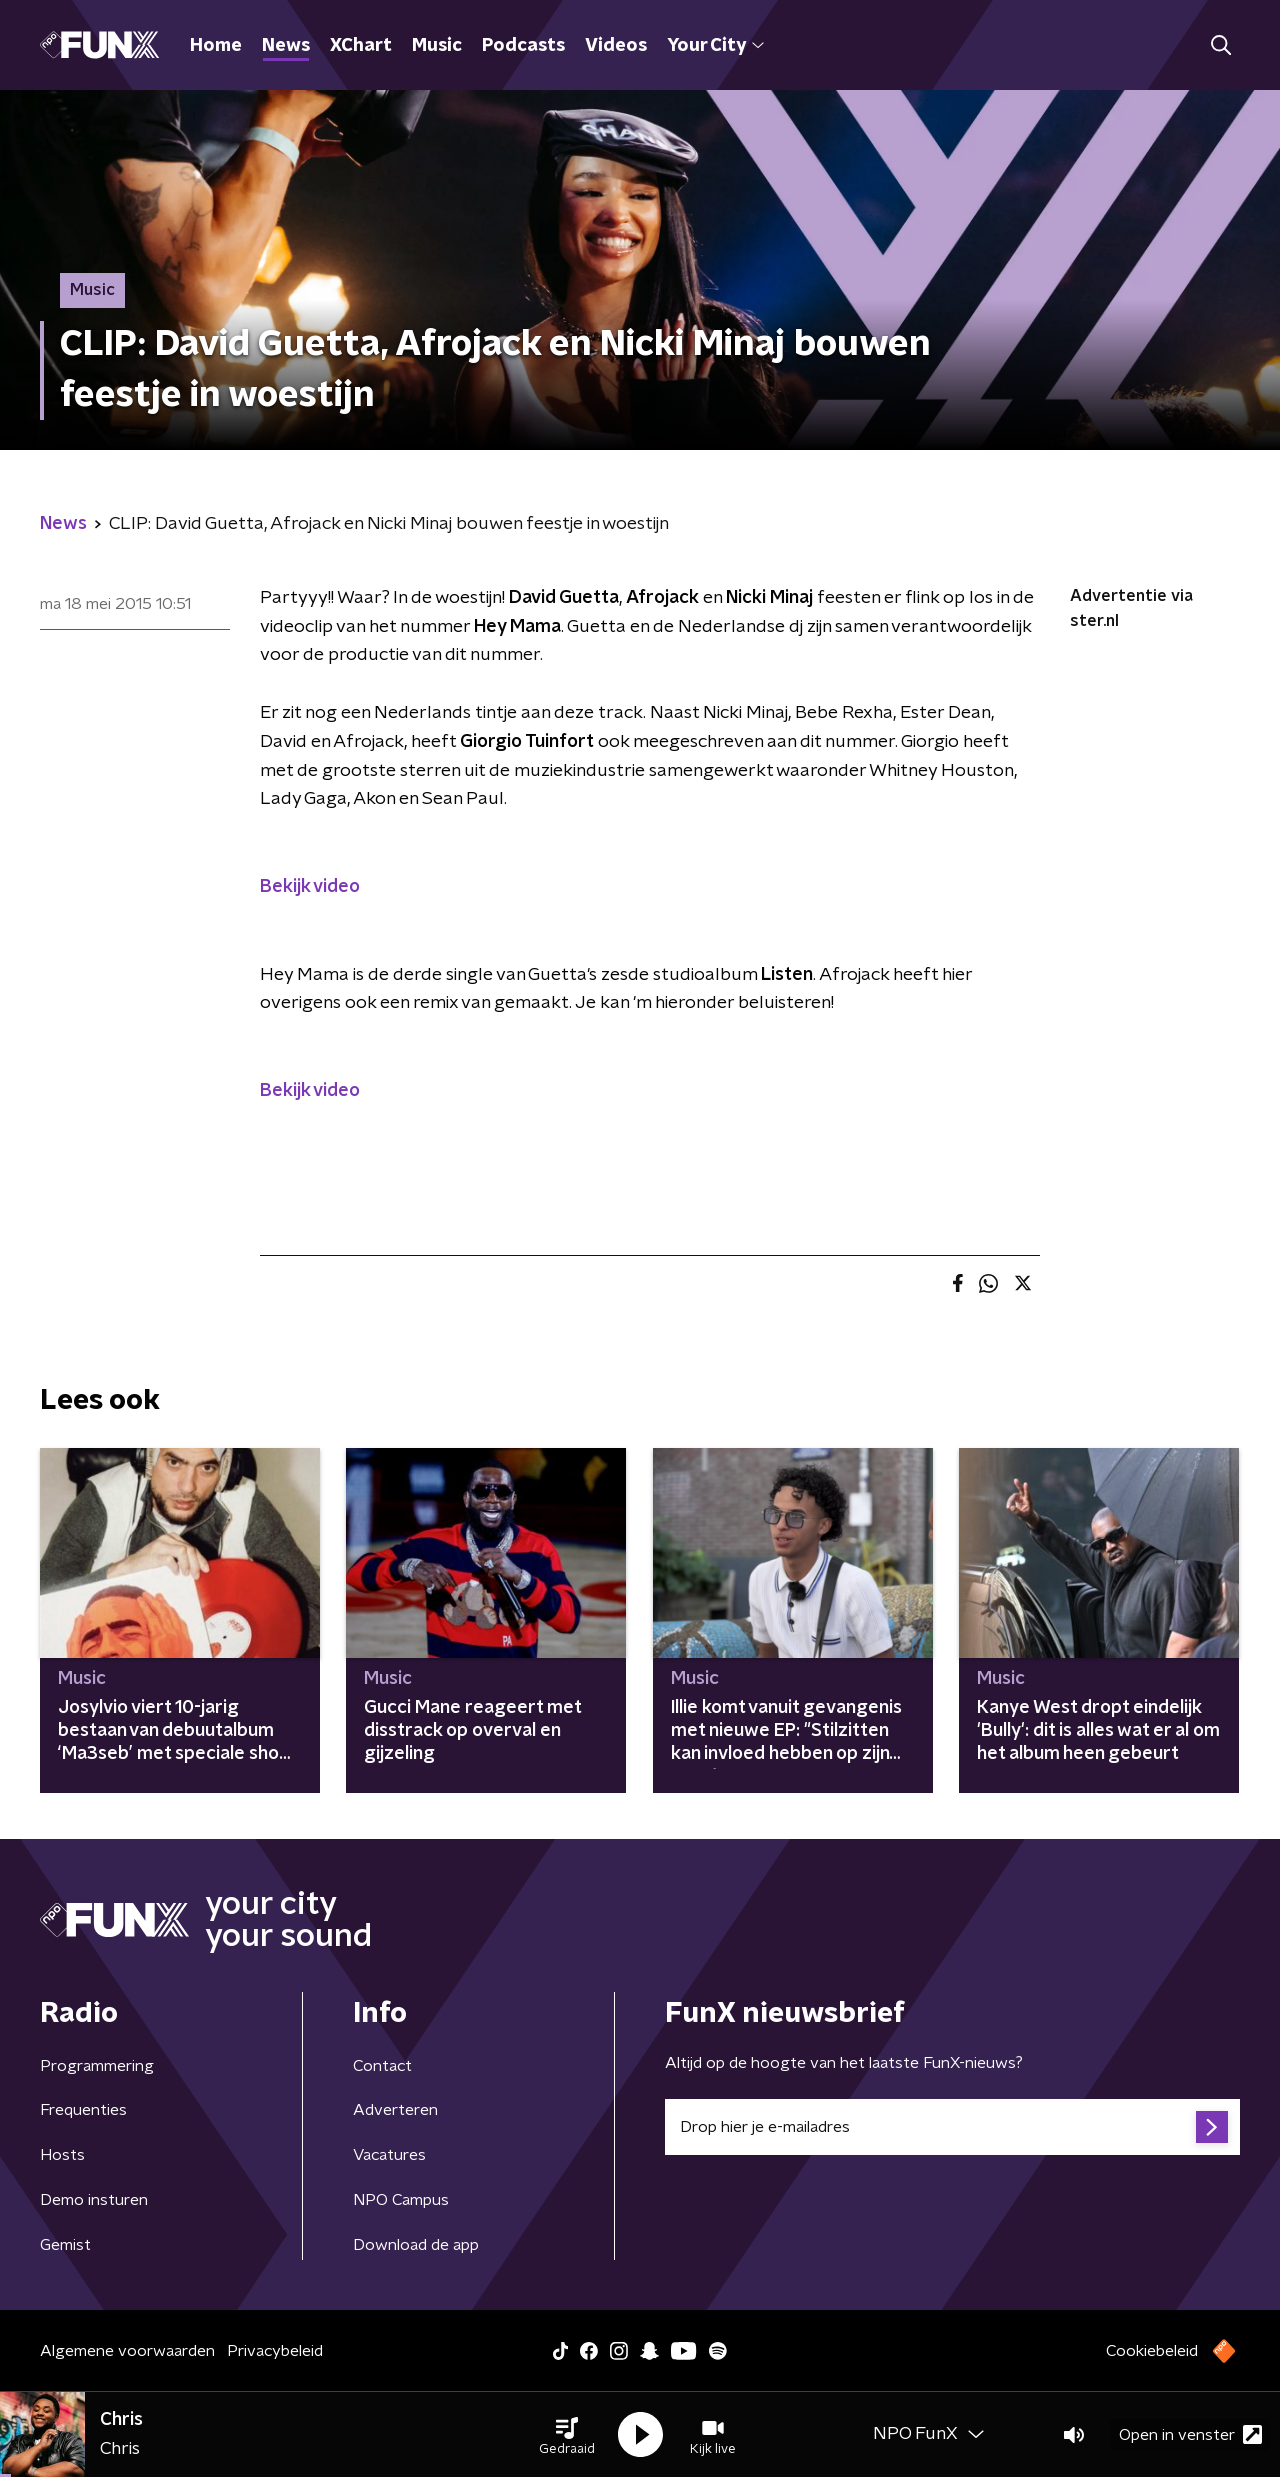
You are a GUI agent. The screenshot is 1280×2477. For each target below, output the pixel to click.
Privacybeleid (275, 2351)
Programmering (97, 2066)
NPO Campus (401, 2200)
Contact (382, 2066)
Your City (715, 46)
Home (216, 46)
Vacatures (389, 2155)
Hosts (62, 2155)
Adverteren (395, 2110)
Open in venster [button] (1190, 2434)
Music (437, 46)
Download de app (416, 2245)
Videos (616, 46)
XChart (361, 46)
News (286, 46)
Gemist (65, 2245)
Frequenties (83, 2110)
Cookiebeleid (1152, 2351)
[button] (567, 2435)
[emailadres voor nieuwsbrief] (952, 2127)
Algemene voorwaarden (127, 2351)
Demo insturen (94, 2200)
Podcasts (523, 46)
